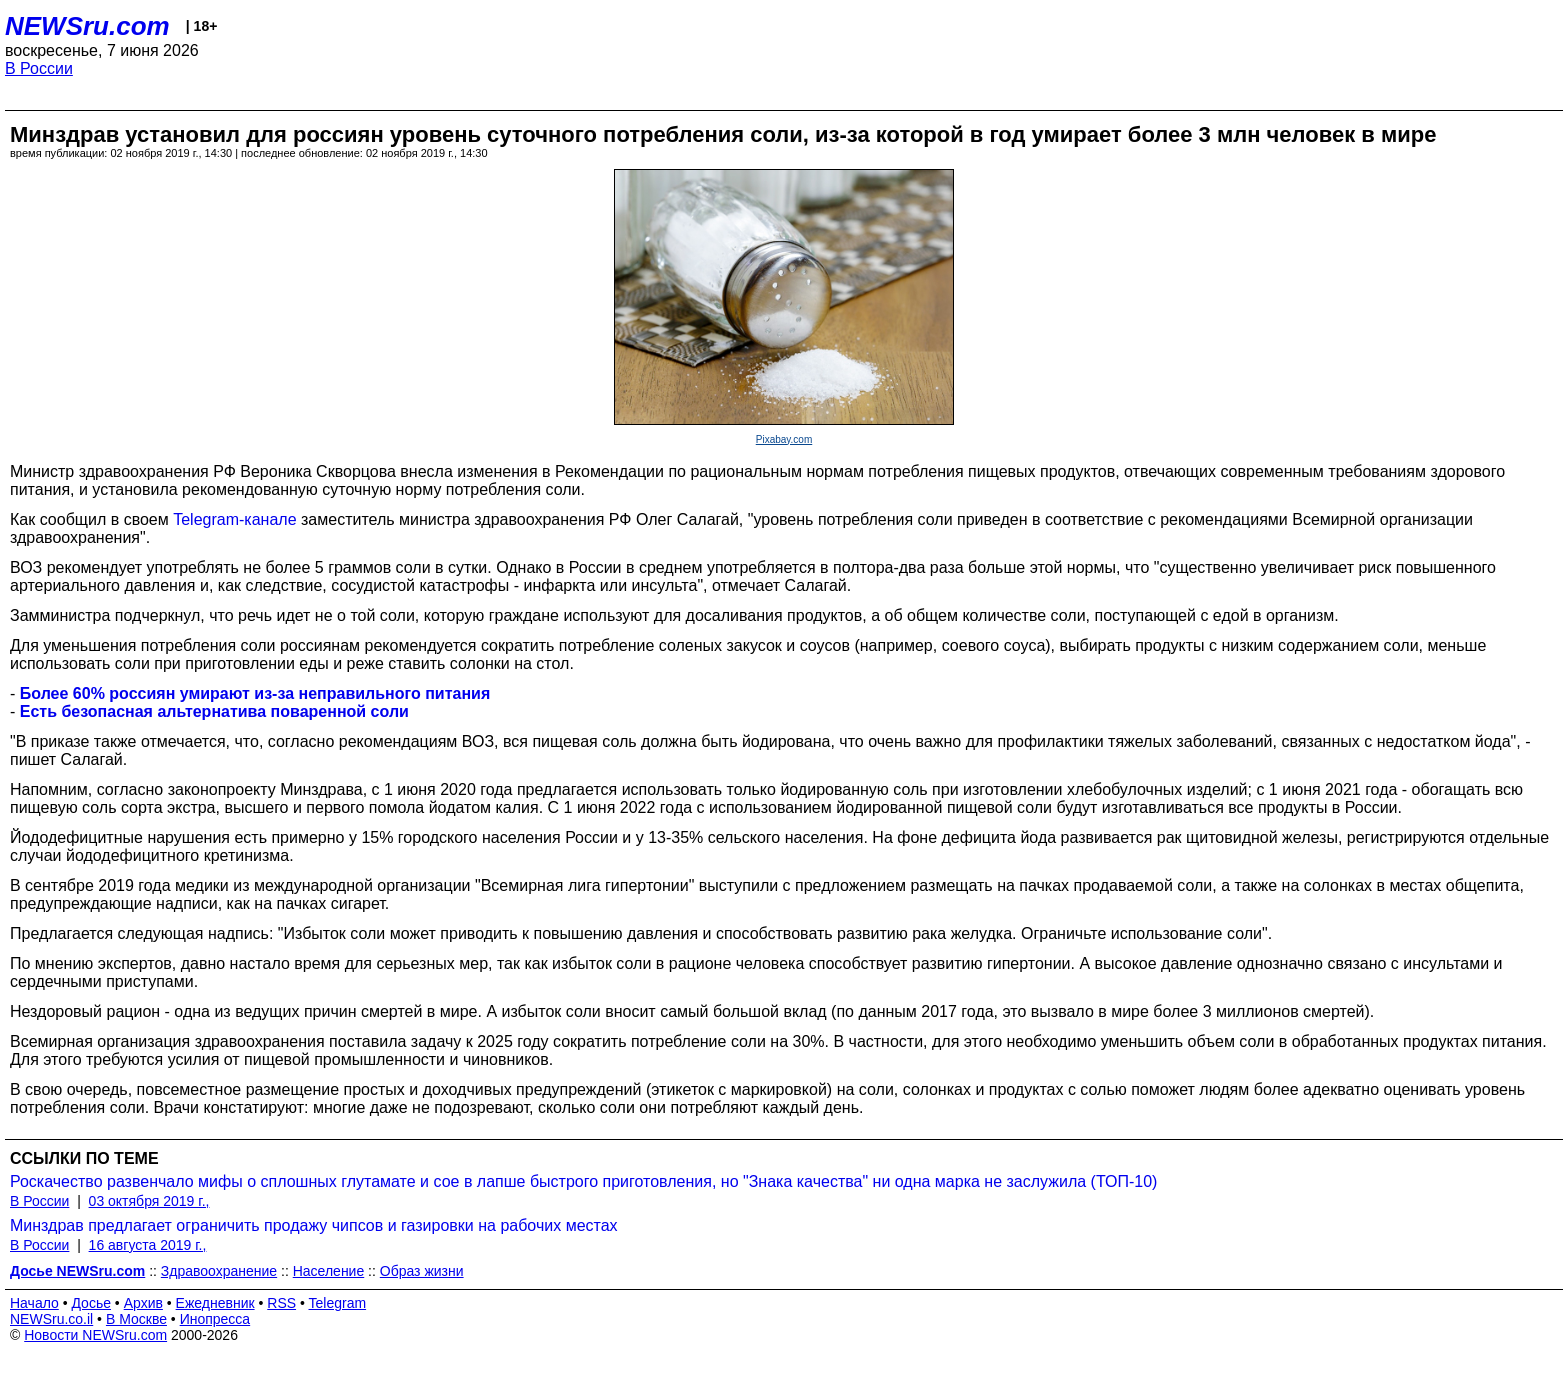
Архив (143, 1303)
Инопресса (215, 1319)
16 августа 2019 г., (148, 1245)
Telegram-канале (234, 519)
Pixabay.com (784, 439)
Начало (34, 1303)
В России (39, 68)
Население (329, 1271)
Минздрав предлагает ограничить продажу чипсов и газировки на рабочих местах (314, 1225)
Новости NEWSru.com (95, 1335)
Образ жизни (422, 1271)
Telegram (338, 1303)
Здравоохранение (219, 1271)
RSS (281, 1303)
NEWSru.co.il (51, 1319)
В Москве (136, 1319)
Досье (91, 1303)
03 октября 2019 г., (149, 1201)
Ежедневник (215, 1303)
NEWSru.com (87, 26)
